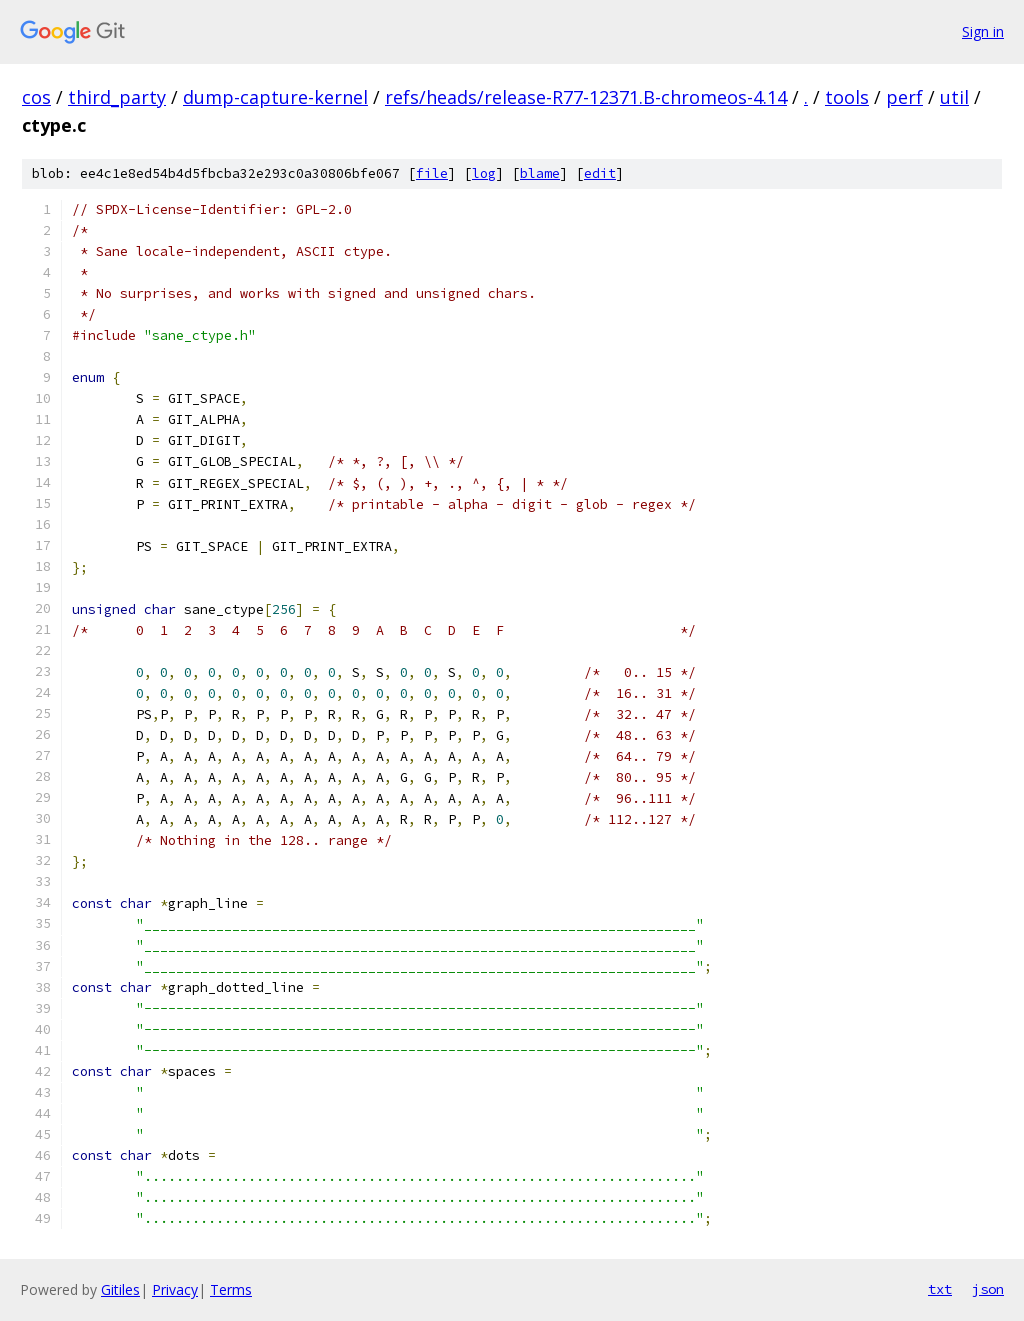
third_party (117, 97)
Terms (231, 1289)
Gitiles (120, 1289)
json (988, 1289)
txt (940, 1289)
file (432, 173)
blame (540, 173)
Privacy (175, 1289)
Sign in (983, 31)
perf (904, 97)
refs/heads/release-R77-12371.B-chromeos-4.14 (586, 97)
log (484, 173)
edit (600, 173)
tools (847, 97)
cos (36, 97)
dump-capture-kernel (275, 97)
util (954, 97)
